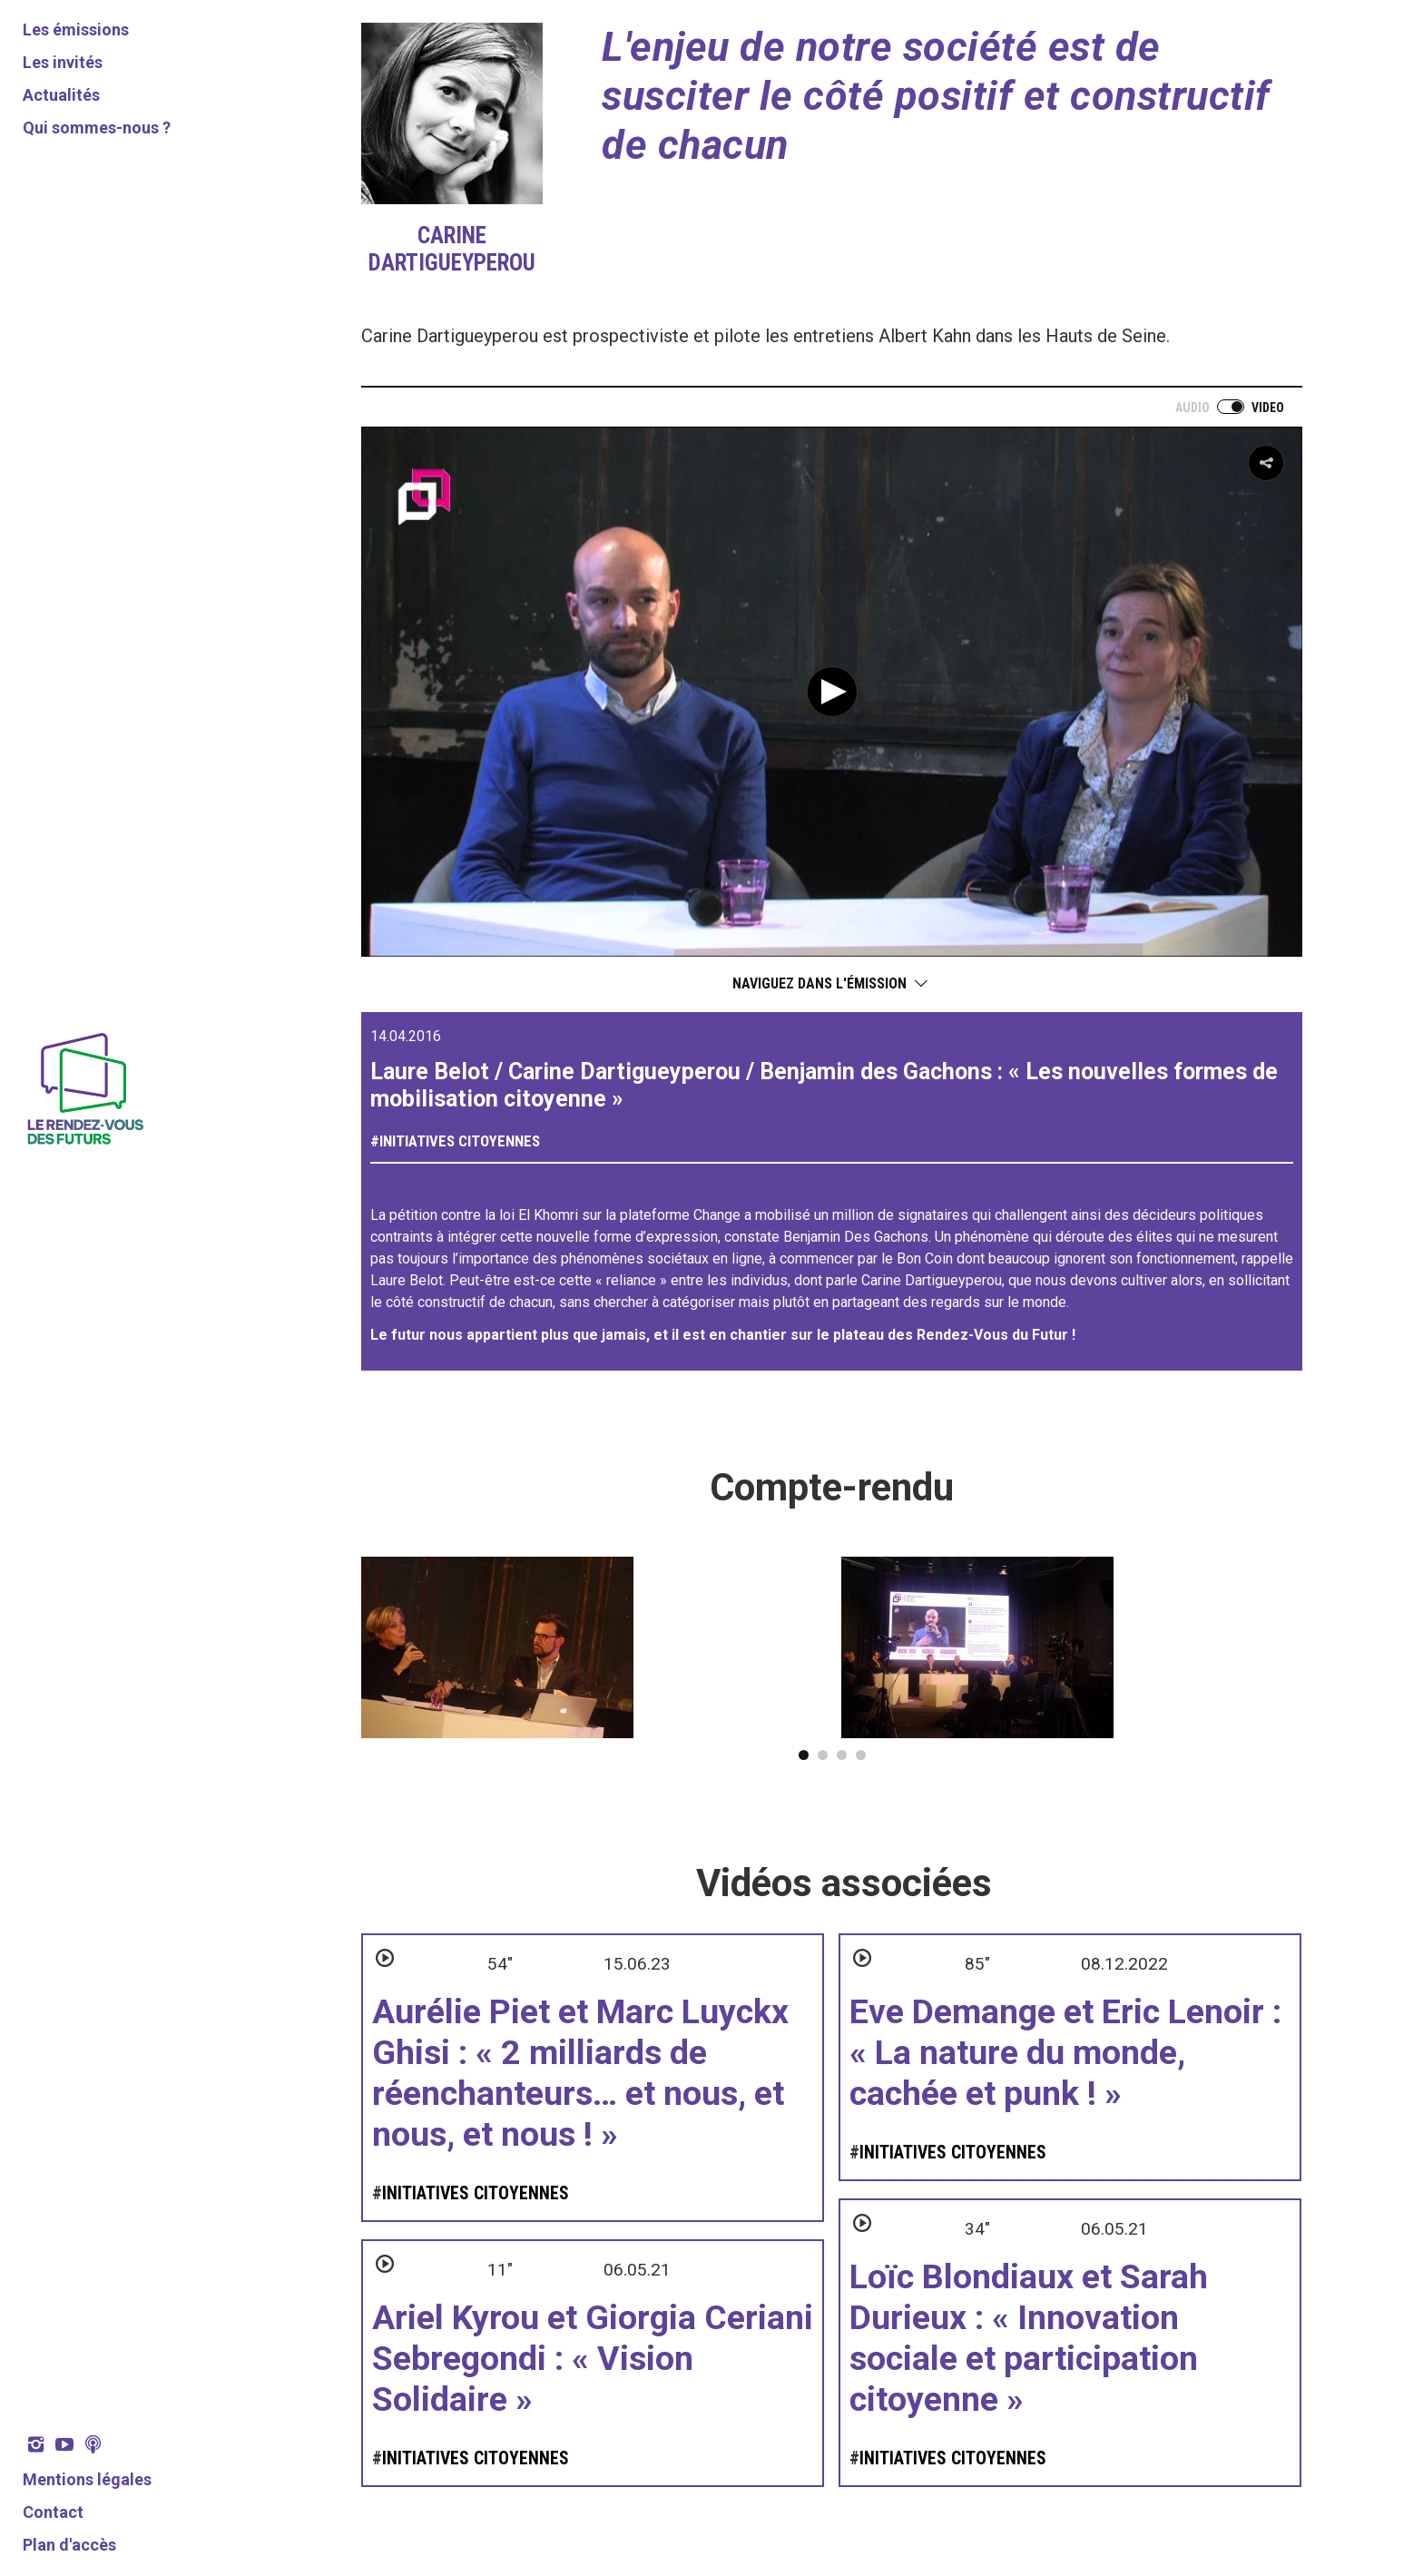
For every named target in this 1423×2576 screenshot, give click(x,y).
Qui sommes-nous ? (97, 127)
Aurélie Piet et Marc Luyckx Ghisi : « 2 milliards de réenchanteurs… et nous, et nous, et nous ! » (580, 2072)
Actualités (61, 94)
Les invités (63, 62)
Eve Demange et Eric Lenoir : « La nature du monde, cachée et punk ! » (1065, 2052)
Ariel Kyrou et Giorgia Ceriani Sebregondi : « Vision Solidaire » (592, 2358)
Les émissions (76, 29)
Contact (53, 2512)
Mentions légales (87, 2479)
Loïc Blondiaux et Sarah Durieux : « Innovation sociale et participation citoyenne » (1028, 2337)
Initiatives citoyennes (459, 1141)
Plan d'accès (69, 2544)
